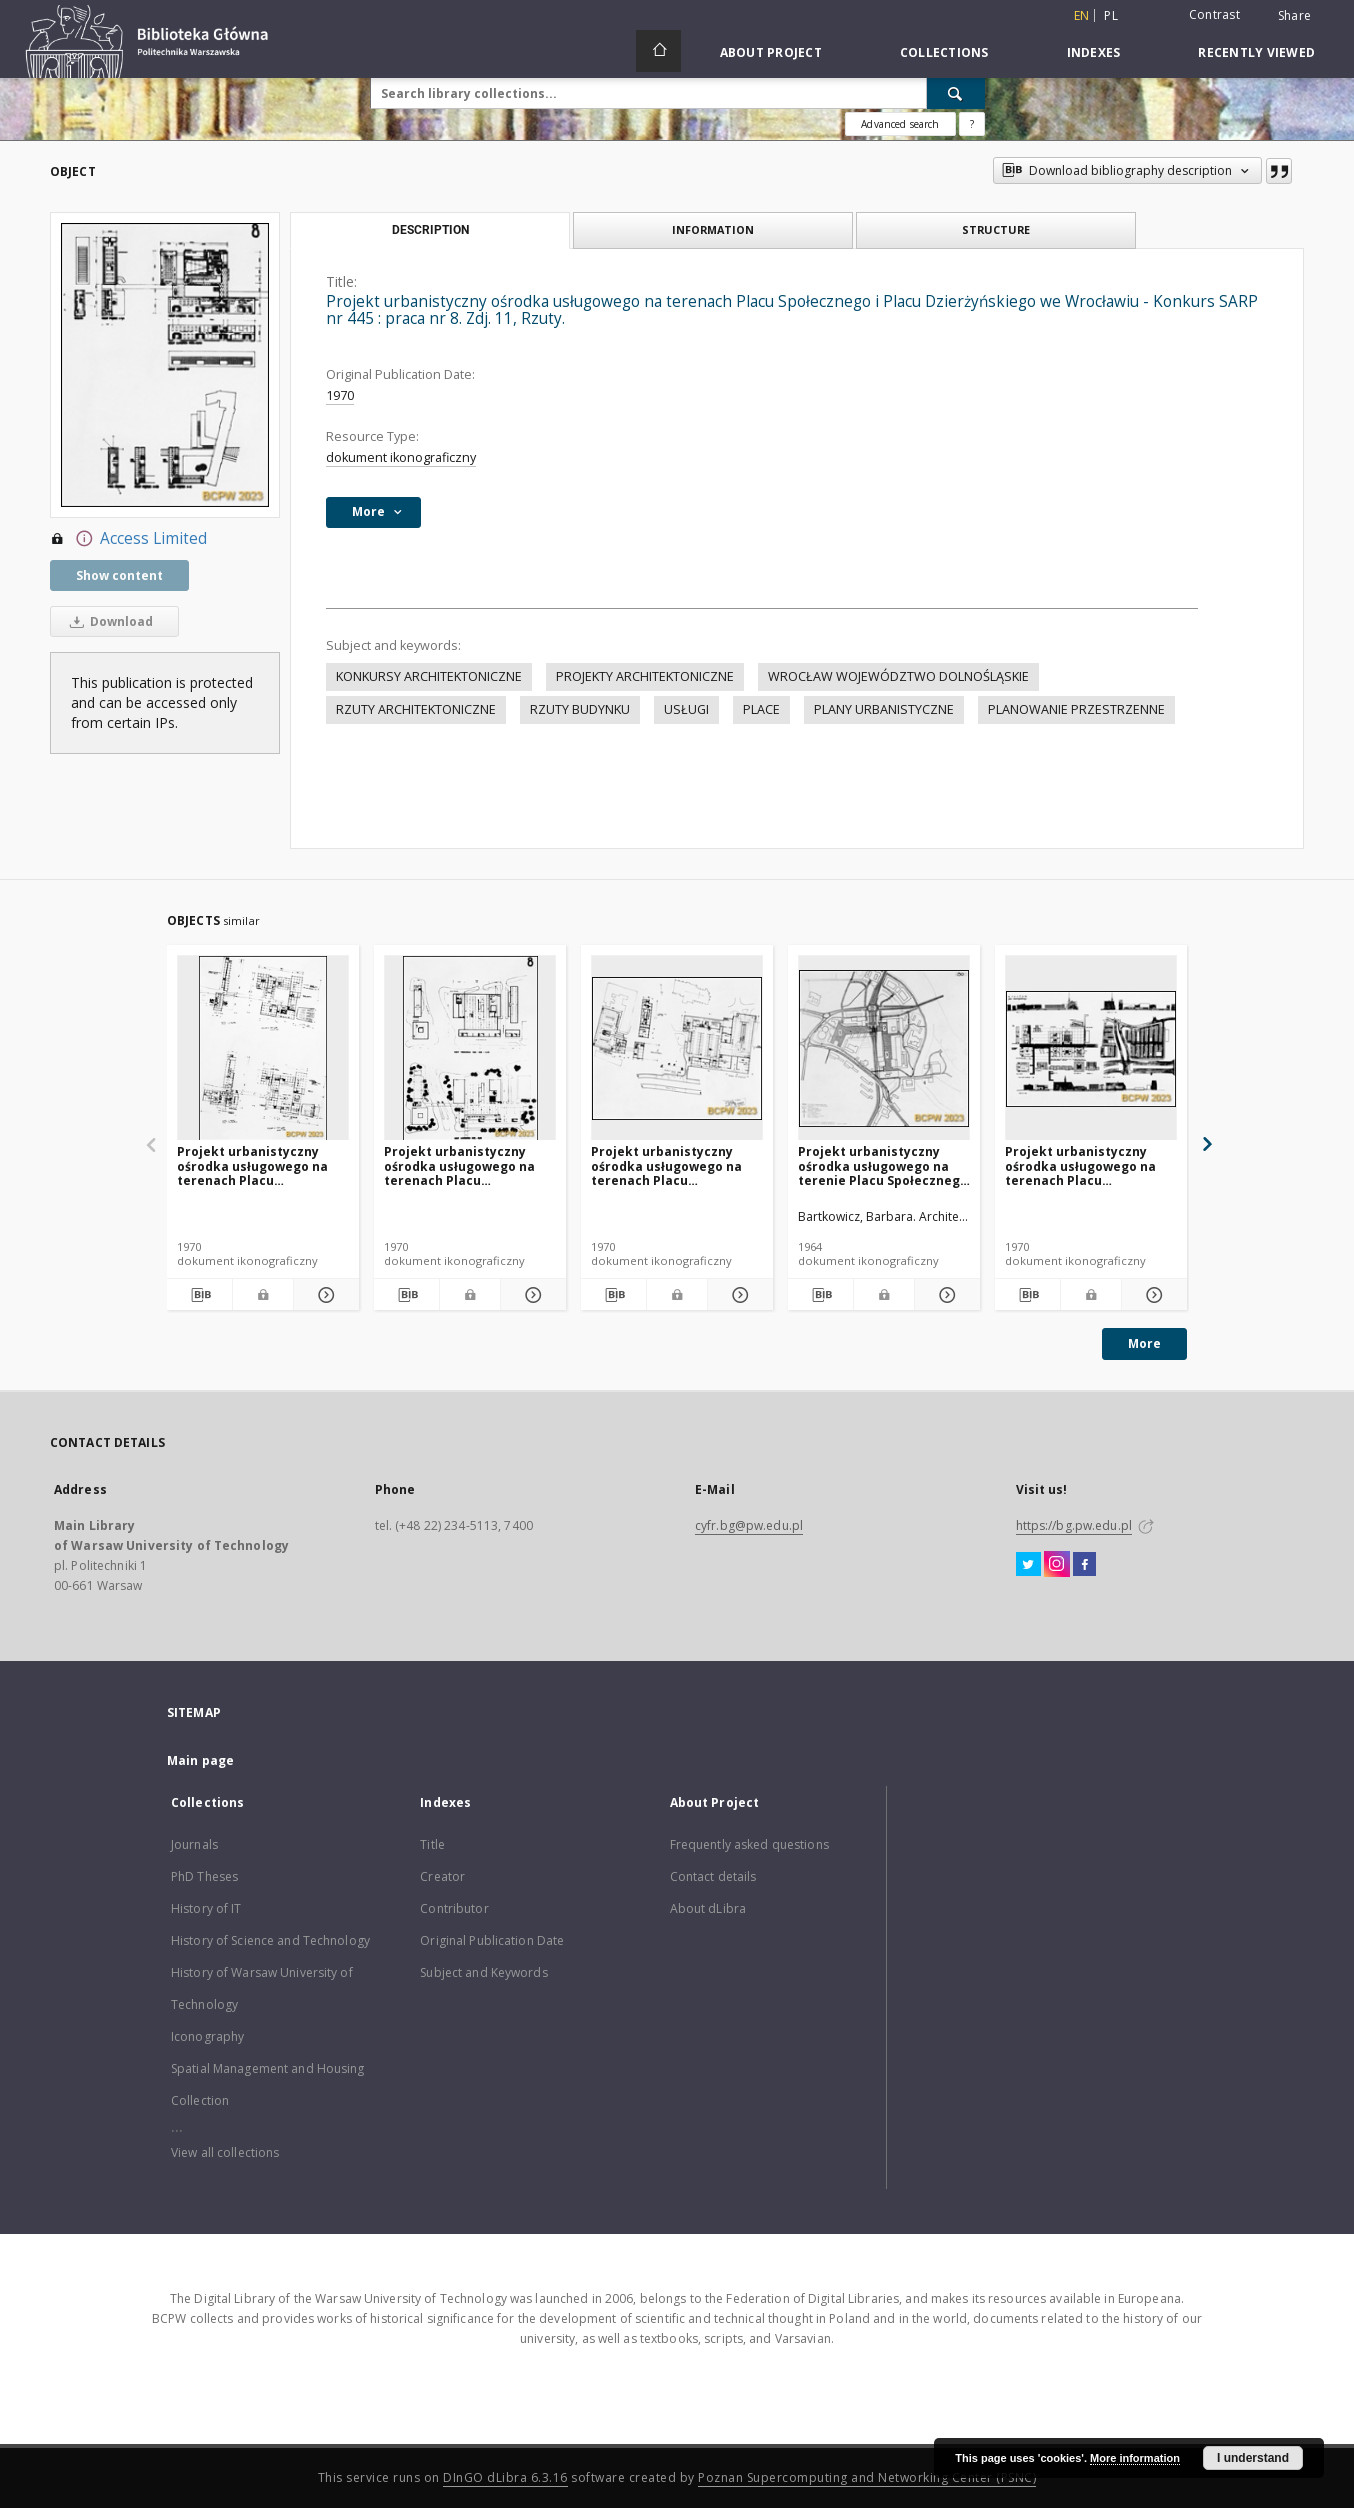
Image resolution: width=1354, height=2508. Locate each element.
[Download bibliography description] (199, 1295)
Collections (944, 52)
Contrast (1214, 14)
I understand (1253, 2458)
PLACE (761, 709)
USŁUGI (686, 709)
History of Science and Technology (270, 1940)
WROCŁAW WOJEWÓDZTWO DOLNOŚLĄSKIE (898, 676)
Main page (200, 1760)
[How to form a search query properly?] (972, 124)
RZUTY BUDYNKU (580, 709)
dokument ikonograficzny (401, 457)
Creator (442, 1876)
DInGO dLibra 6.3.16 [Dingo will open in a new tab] (505, 2477)
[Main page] (658, 51)
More (1144, 1343)
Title (432, 1844)
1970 (340, 395)
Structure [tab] (996, 229)
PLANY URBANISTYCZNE (884, 709)
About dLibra (708, 1908)
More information (1135, 2458)
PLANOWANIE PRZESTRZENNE (1076, 709)
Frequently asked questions (749, 1844)
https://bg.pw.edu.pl (1074, 1525)
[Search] (956, 93)
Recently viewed (1256, 52)
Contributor (454, 1908)
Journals (194, 1844)
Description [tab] (430, 230)
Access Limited (128, 539)
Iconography (207, 2036)
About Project (771, 52)
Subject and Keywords (483, 1972)
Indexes (1094, 52)
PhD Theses (204, 1876)
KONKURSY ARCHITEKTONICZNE (429, 676)
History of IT (206, 1908)
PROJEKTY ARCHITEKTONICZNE (645, 676)
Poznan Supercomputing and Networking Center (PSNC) (867, 2477)
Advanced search (900, 124)
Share (1294, 16)
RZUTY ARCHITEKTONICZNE (416, 709)
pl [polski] (1111, 15)
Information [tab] (713, 229)
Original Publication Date (492, 1940)
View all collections (225, 2152)
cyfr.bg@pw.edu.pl (749, 1525)
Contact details (713, 1876)
